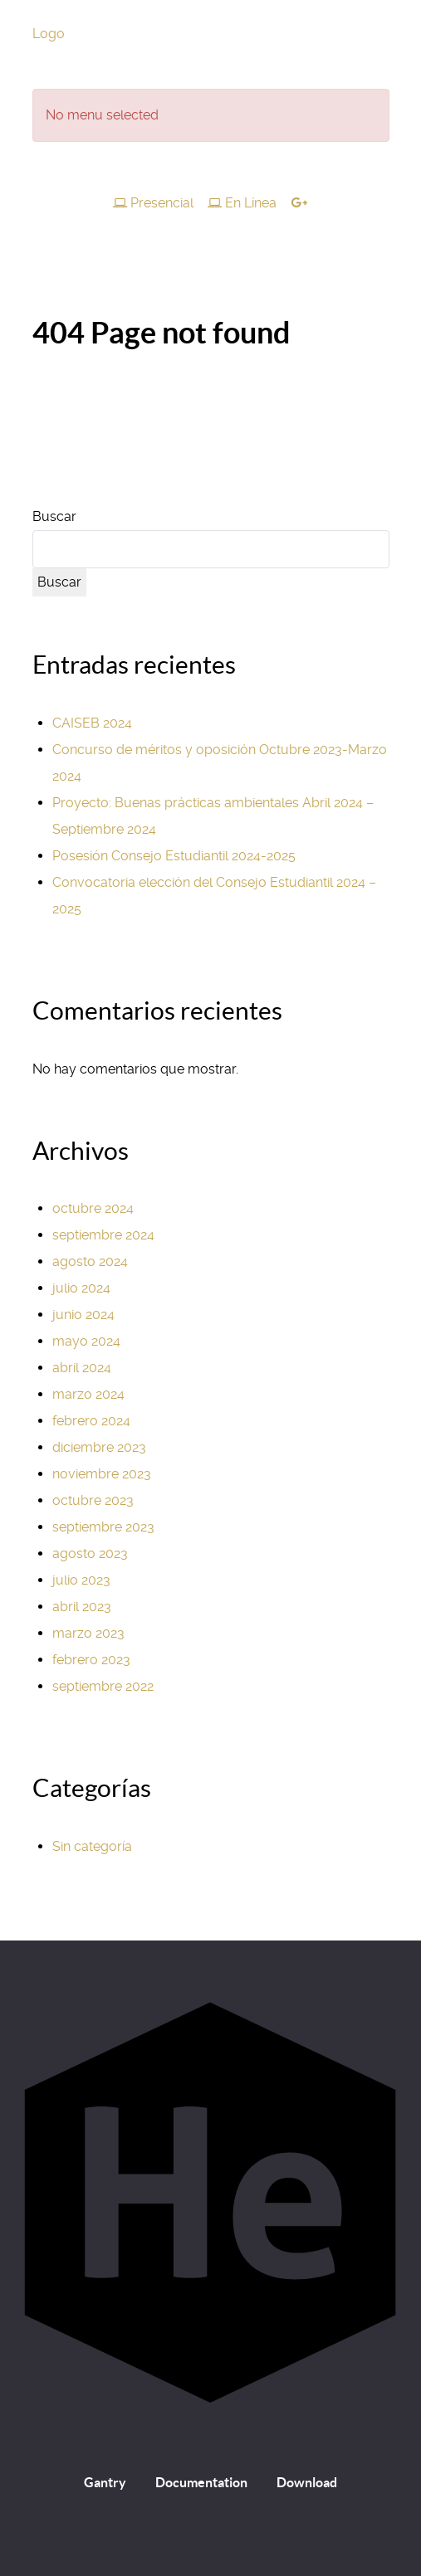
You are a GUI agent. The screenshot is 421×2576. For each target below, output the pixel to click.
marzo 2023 (88, 1633)
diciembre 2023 (99, 1447)
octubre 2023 (93, 1500)
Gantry (105, 2482)
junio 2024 (83, 1314)
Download (307, 2482)
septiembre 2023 (103, 1527)
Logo (48, 33)
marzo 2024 (88, 1394)
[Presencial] (155, 202)
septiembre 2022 (103, 1686)
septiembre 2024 (103, 1235)
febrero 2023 (91, 1660)
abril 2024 (81, 1368)
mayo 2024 (86, 1341)
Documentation (201, 2482)
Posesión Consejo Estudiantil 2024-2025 (174, 856)
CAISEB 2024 (92, 723)
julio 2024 (81, 1288)
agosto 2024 (90, 1261)
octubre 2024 (93, 1208)
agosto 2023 (90, 1553)
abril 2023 (81, 1606)
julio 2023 (81, 1580)
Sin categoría (92, 1846)
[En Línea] (244, 202)
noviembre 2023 (101, 1474)
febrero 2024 (91, 1421)
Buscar (54, 516)
